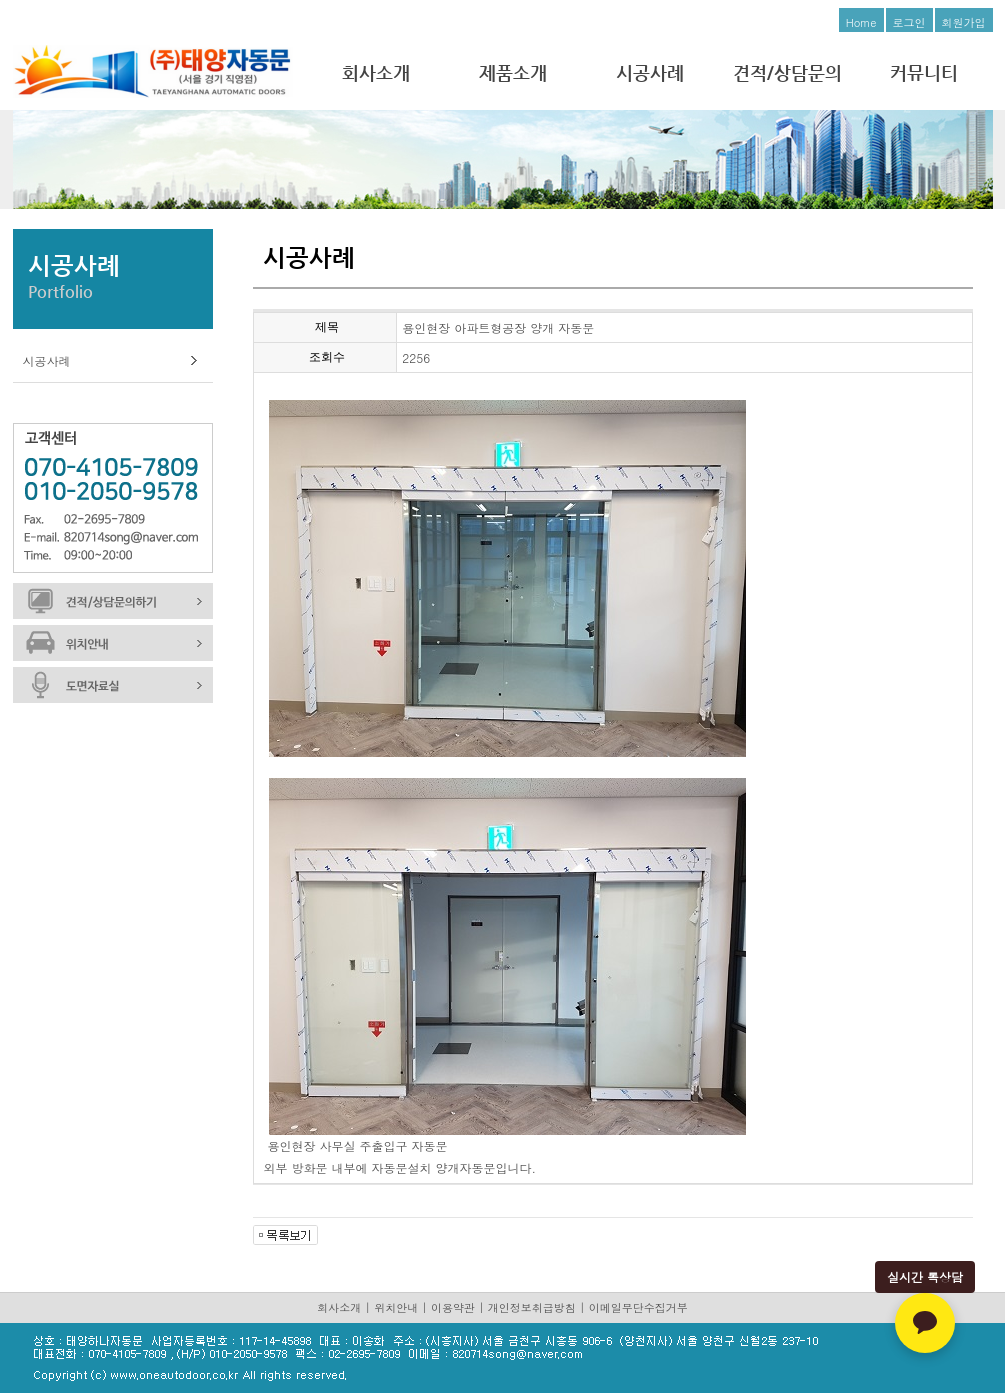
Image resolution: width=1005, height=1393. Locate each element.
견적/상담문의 (787, 72)
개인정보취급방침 (532, 1307)
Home (861, 22)
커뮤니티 (924, 72)
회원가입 (964, 22)
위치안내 (396, 1307)
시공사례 (650, 72)
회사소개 (376, 72)
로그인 (909, 22)
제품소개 (513, 72)
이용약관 (453, 1307)
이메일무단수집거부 (638, 1307)
